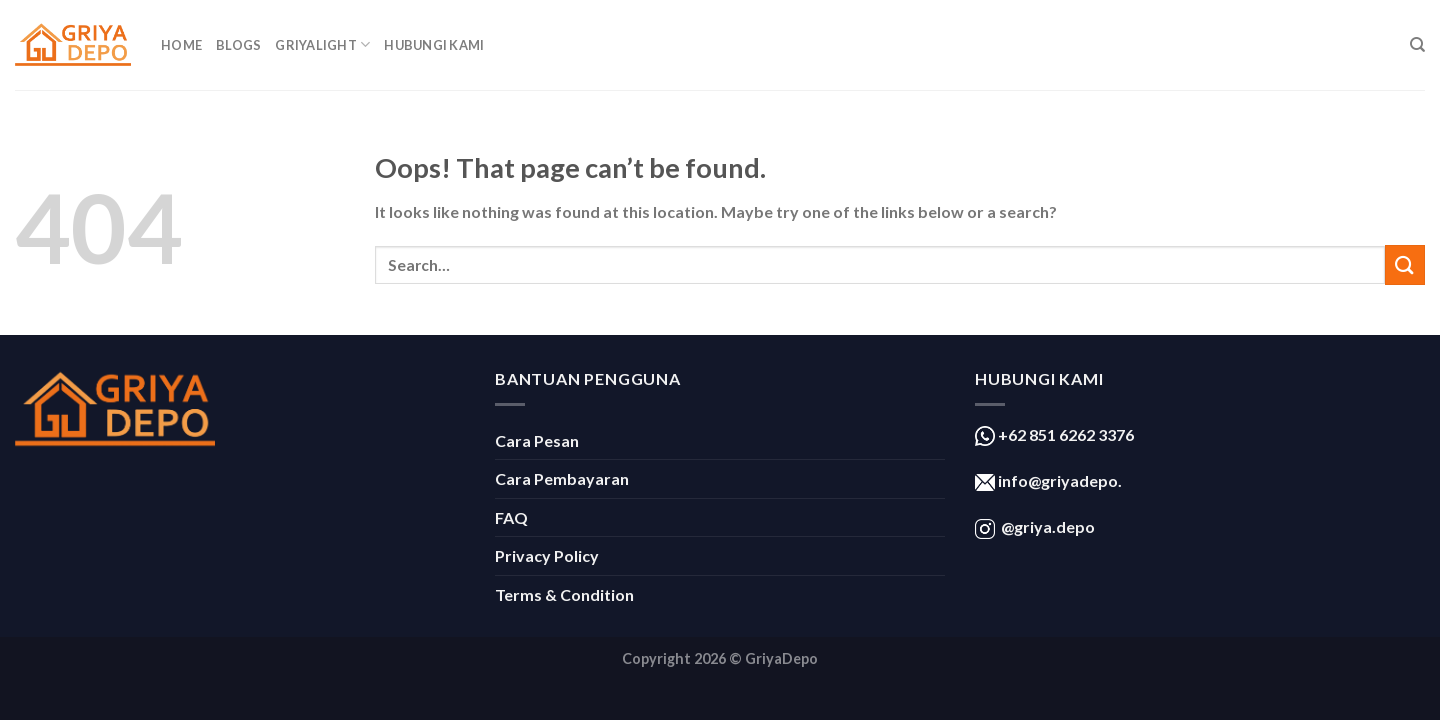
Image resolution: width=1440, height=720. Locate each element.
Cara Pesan (537, 440)
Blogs (238, 45)
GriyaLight (322, 44)
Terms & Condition (564, 594)
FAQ (511, 517)
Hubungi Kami (434, 45)
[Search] (1417, 45)
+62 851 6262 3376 (1064, 434)
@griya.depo (1048, 526)
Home (181, 45)
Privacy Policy (547, 555)
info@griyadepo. (1058, 480)
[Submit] (1405, 264)
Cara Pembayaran (562, 478)
